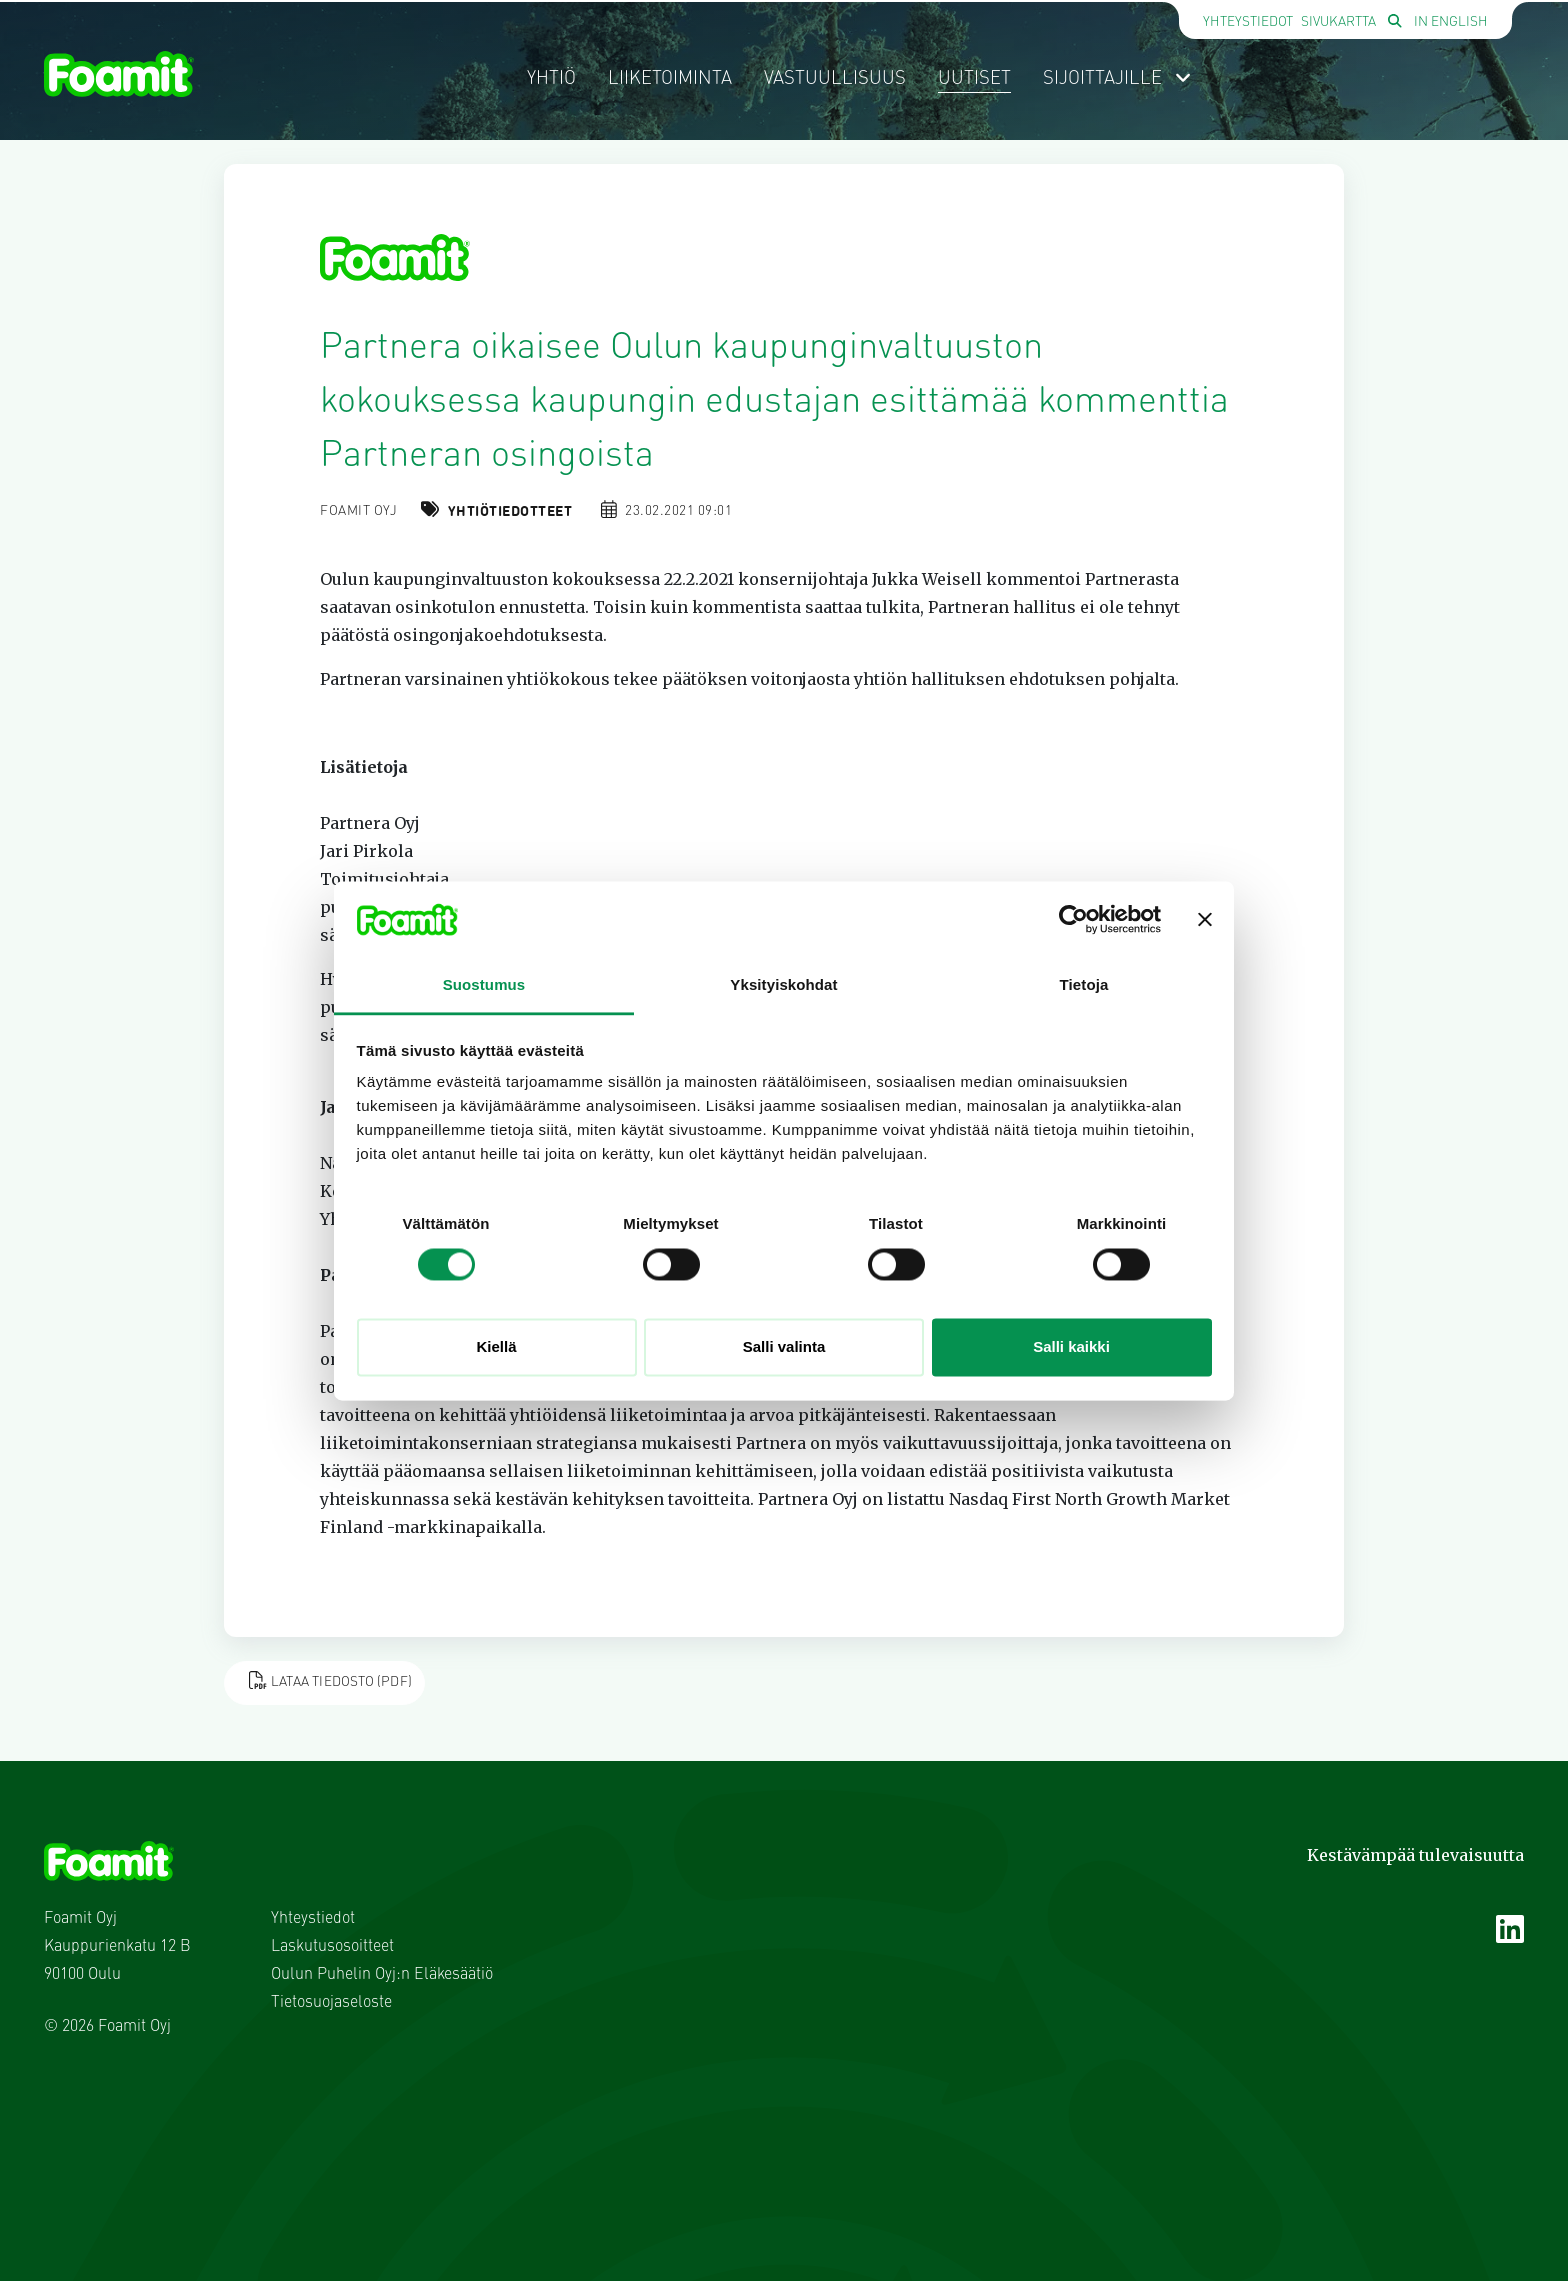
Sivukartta (1338, 22)
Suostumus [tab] (484, 985)
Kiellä (496, 1347)
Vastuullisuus (835, 79)
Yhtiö (551, 79)
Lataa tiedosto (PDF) (330, 1680)
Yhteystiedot (1248, 22)
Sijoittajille (1117, 79)
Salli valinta (784, 1347)
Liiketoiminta (670, 79)
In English (1451, 22)
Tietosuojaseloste (331, 2003)
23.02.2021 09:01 (678, 511)
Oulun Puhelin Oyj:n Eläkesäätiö (382, 1975)
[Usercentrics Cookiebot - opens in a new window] (1073, 919)
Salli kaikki (1071, 1347)
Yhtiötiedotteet (510, 511)
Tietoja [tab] (1084, 985)
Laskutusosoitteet (332, 1947)
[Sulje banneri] (1205, 919)
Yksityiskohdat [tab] (783, 985)
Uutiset (974, 79)
